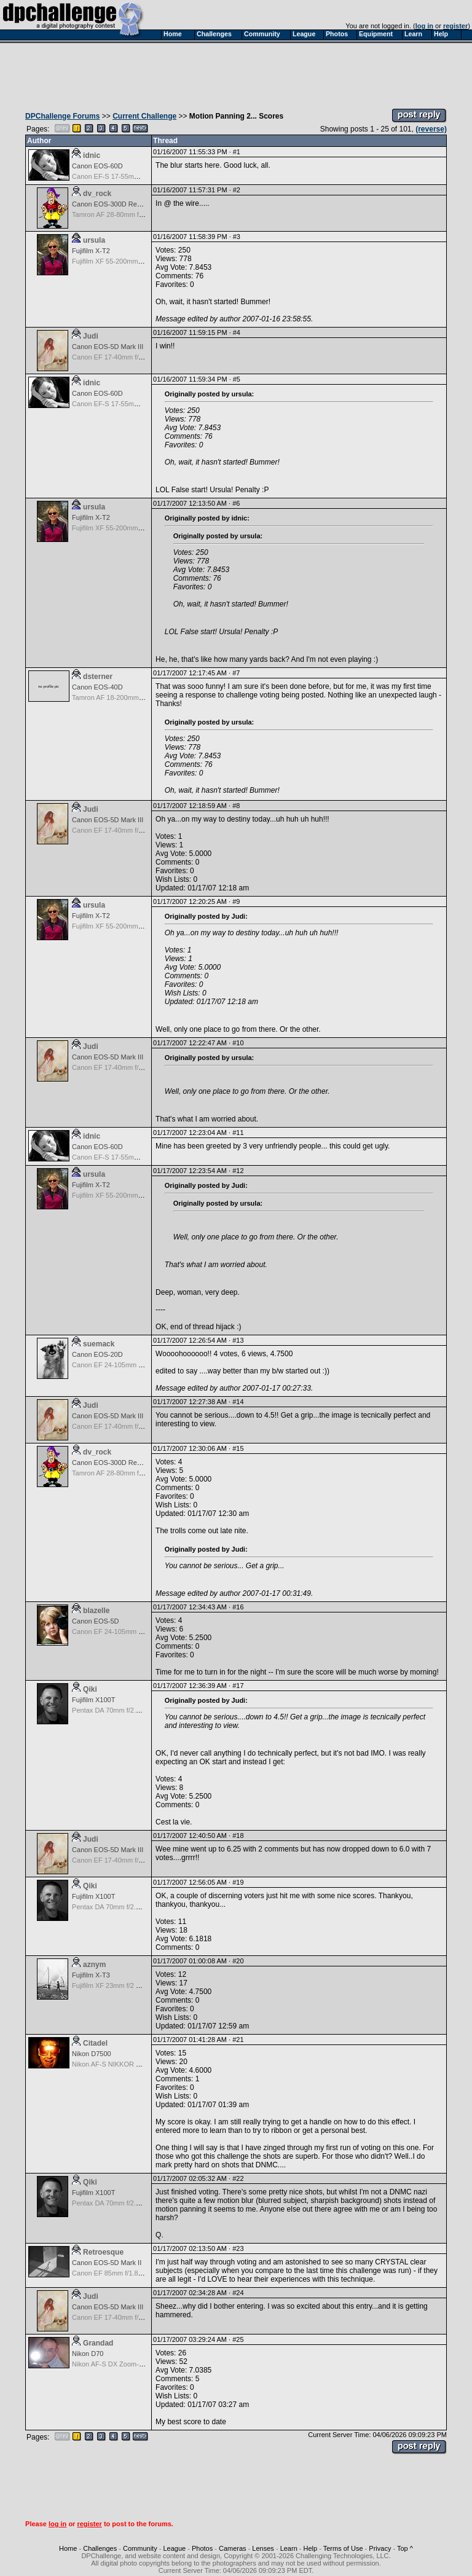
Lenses (262, 2548)
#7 (236, 673)
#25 (237, 2339)
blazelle (96, 1610)
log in (424, 25)
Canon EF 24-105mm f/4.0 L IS (118, 1364)
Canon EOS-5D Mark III (107, 346)
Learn (288, 2548)
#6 (236, 503)
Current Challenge (144, 116)
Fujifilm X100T (93, 1699)
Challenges (100, 2548)
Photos (202, 2548)
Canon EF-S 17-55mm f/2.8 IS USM (125, 176)
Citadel (95, 2043)
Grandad (98, 2343)
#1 (236, 151)
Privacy (380, 2548)
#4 (236, 332)
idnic (91, 155)
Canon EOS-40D (97, 687)
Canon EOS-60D (97, 166)
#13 (237, 1340)
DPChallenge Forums (62, 116)
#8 (236, 805)
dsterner (97, 676)
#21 (237, 2039)
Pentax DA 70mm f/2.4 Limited (117, 1710)
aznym (94, 1964)
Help (311, 2548)
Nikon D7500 (91, 2053)
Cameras (232, 2548)
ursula (94, 240)
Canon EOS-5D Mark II (106, 2262)
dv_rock (97, 193)
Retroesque (103, 2252)
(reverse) (431, 129)
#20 (237, 1961)
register (455, 25)
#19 (237, 1882)
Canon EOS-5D (95, 1621)
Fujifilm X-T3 (91, 1975)
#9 (236, 901)
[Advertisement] (236, 72)
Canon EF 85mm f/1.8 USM (113, 2273)
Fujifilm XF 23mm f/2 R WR (113, 1985)
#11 (237, 1132)
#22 (237, 2178)
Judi (90, 336)
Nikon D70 (87, 2353)
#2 (236, 190)
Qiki (90, 1689)
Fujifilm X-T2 (91, 250)
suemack (98, 1344)
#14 (237, 1401)
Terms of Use (343, 2548)
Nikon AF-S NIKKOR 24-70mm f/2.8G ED (134, 2064)
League (174, 2548)
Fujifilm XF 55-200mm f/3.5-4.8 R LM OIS (134, 261)
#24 (237, 2292)
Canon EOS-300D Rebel (109, 204)
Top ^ (405, 2548)
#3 (236, 236)
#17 (237, 1685)
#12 (237, 1170)
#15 (237, 1448)
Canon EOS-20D (97, 1354)
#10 (237, 1042)
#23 (237, 2248)
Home (68, 2548)
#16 (237, 1607)
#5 (236, 379)
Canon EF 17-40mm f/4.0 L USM (121, 357)
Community (140, 2548)
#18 (237, 1835)
